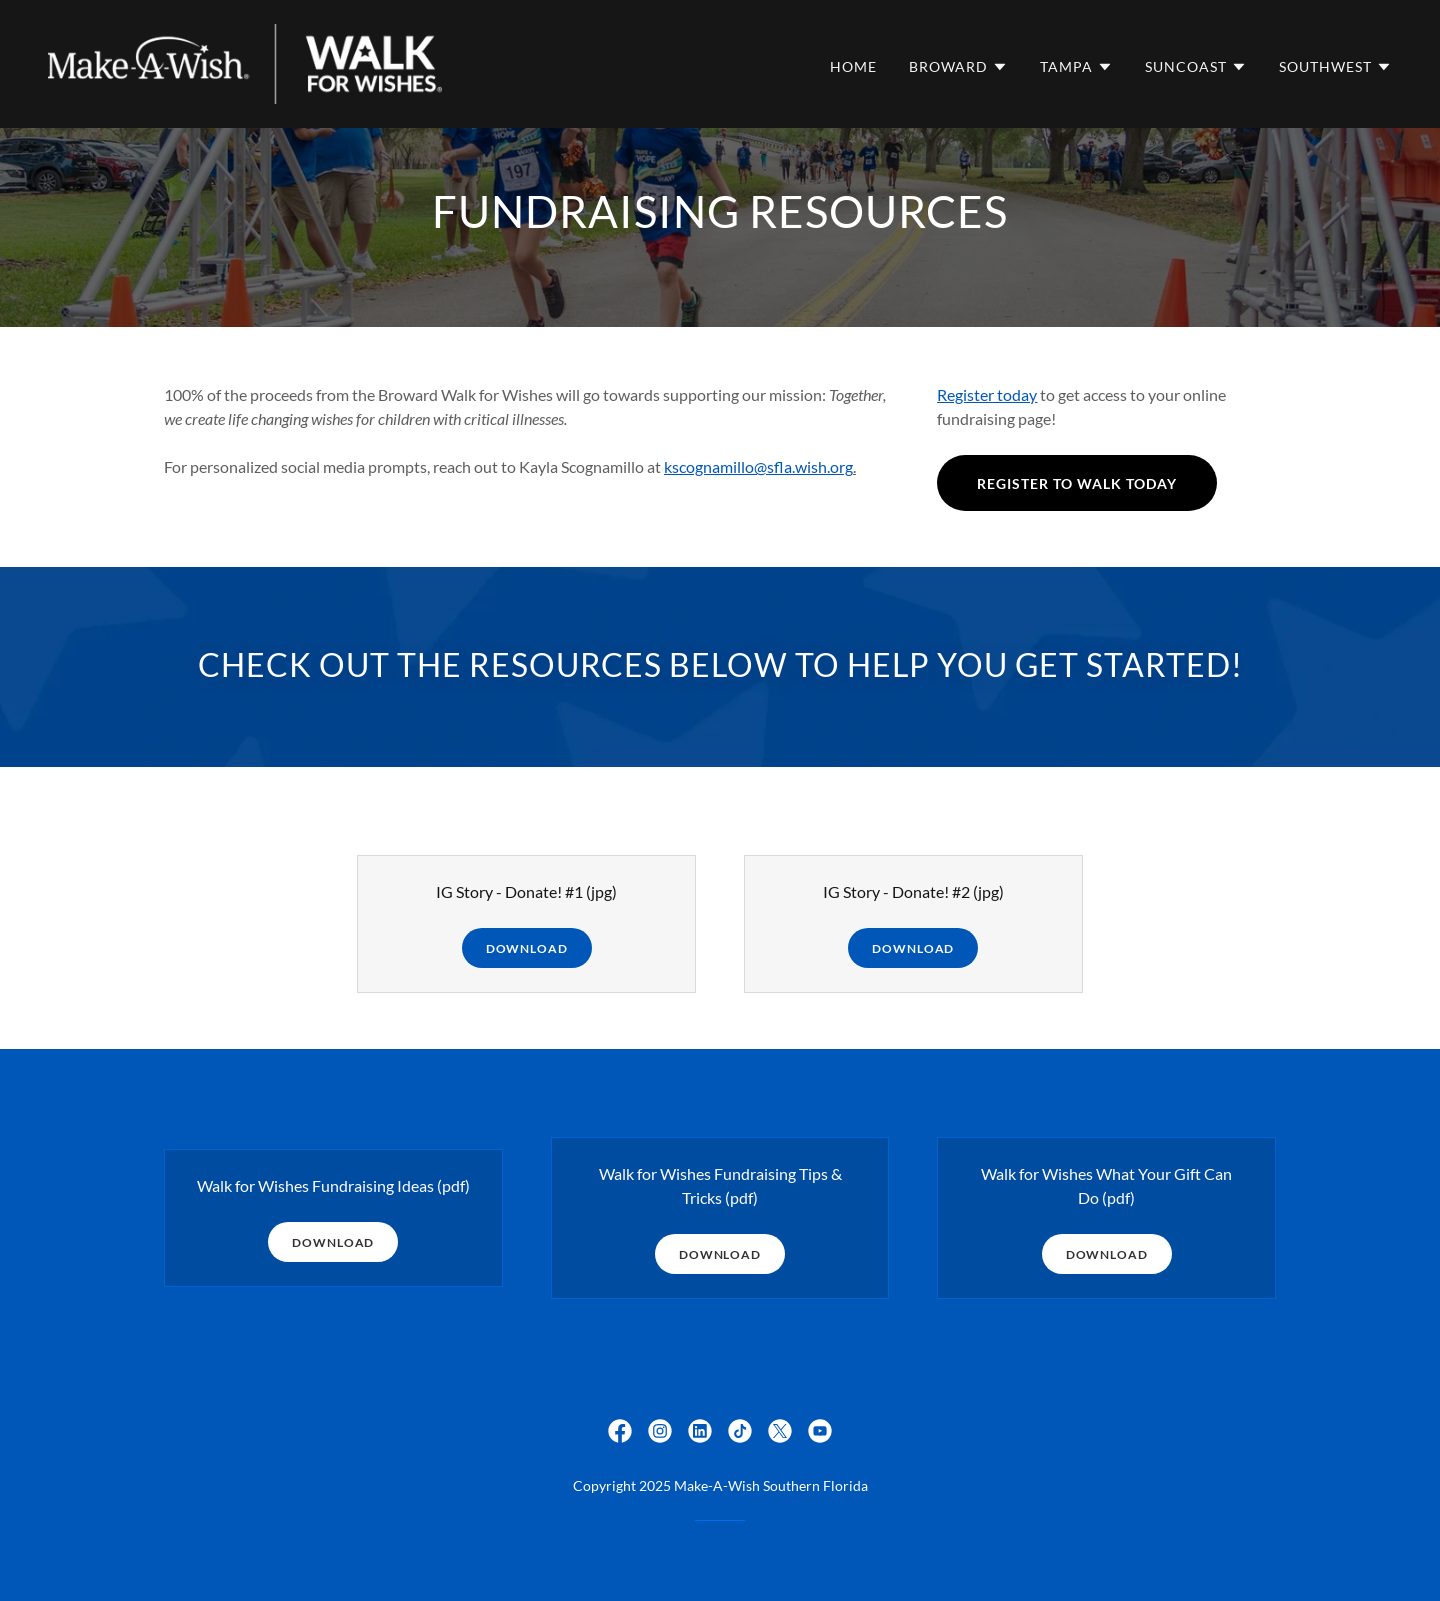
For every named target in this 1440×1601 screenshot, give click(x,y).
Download (527, 948)
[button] (958, 67)
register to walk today (1077, 483)
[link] (245, 61)
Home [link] (853, 66)
